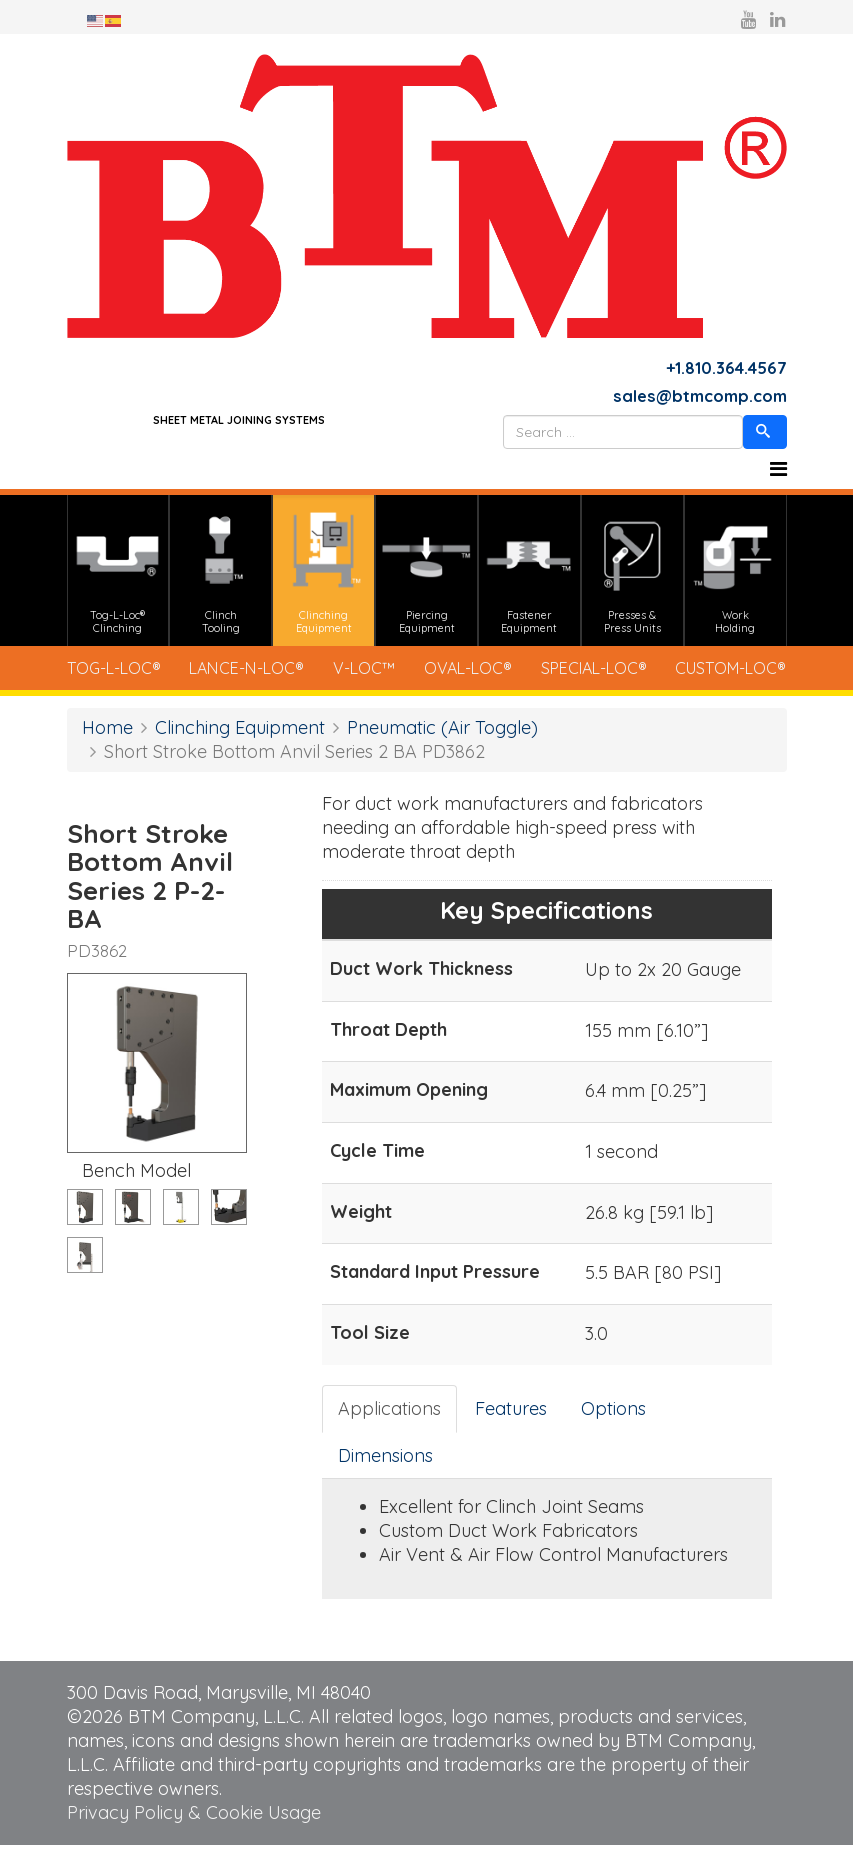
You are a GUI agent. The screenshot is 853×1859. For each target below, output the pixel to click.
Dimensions (385, 1468)
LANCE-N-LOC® (255, 678)
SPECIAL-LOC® (580, 678)
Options (613, 1422)
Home (107, 740)
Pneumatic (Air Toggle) (442, 740)
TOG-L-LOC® (124, 678)
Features (511, 1422)
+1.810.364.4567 (722, 369)
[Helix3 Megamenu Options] (778, 474)
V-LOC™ (365, 678)
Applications (389, 1422)
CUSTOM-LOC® (717, 678)
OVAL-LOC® (458, 678)
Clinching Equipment (240, 740)
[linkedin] (777, 19)
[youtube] (748, 19)
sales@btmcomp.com (693, 399)
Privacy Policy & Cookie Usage (194, 1826)
